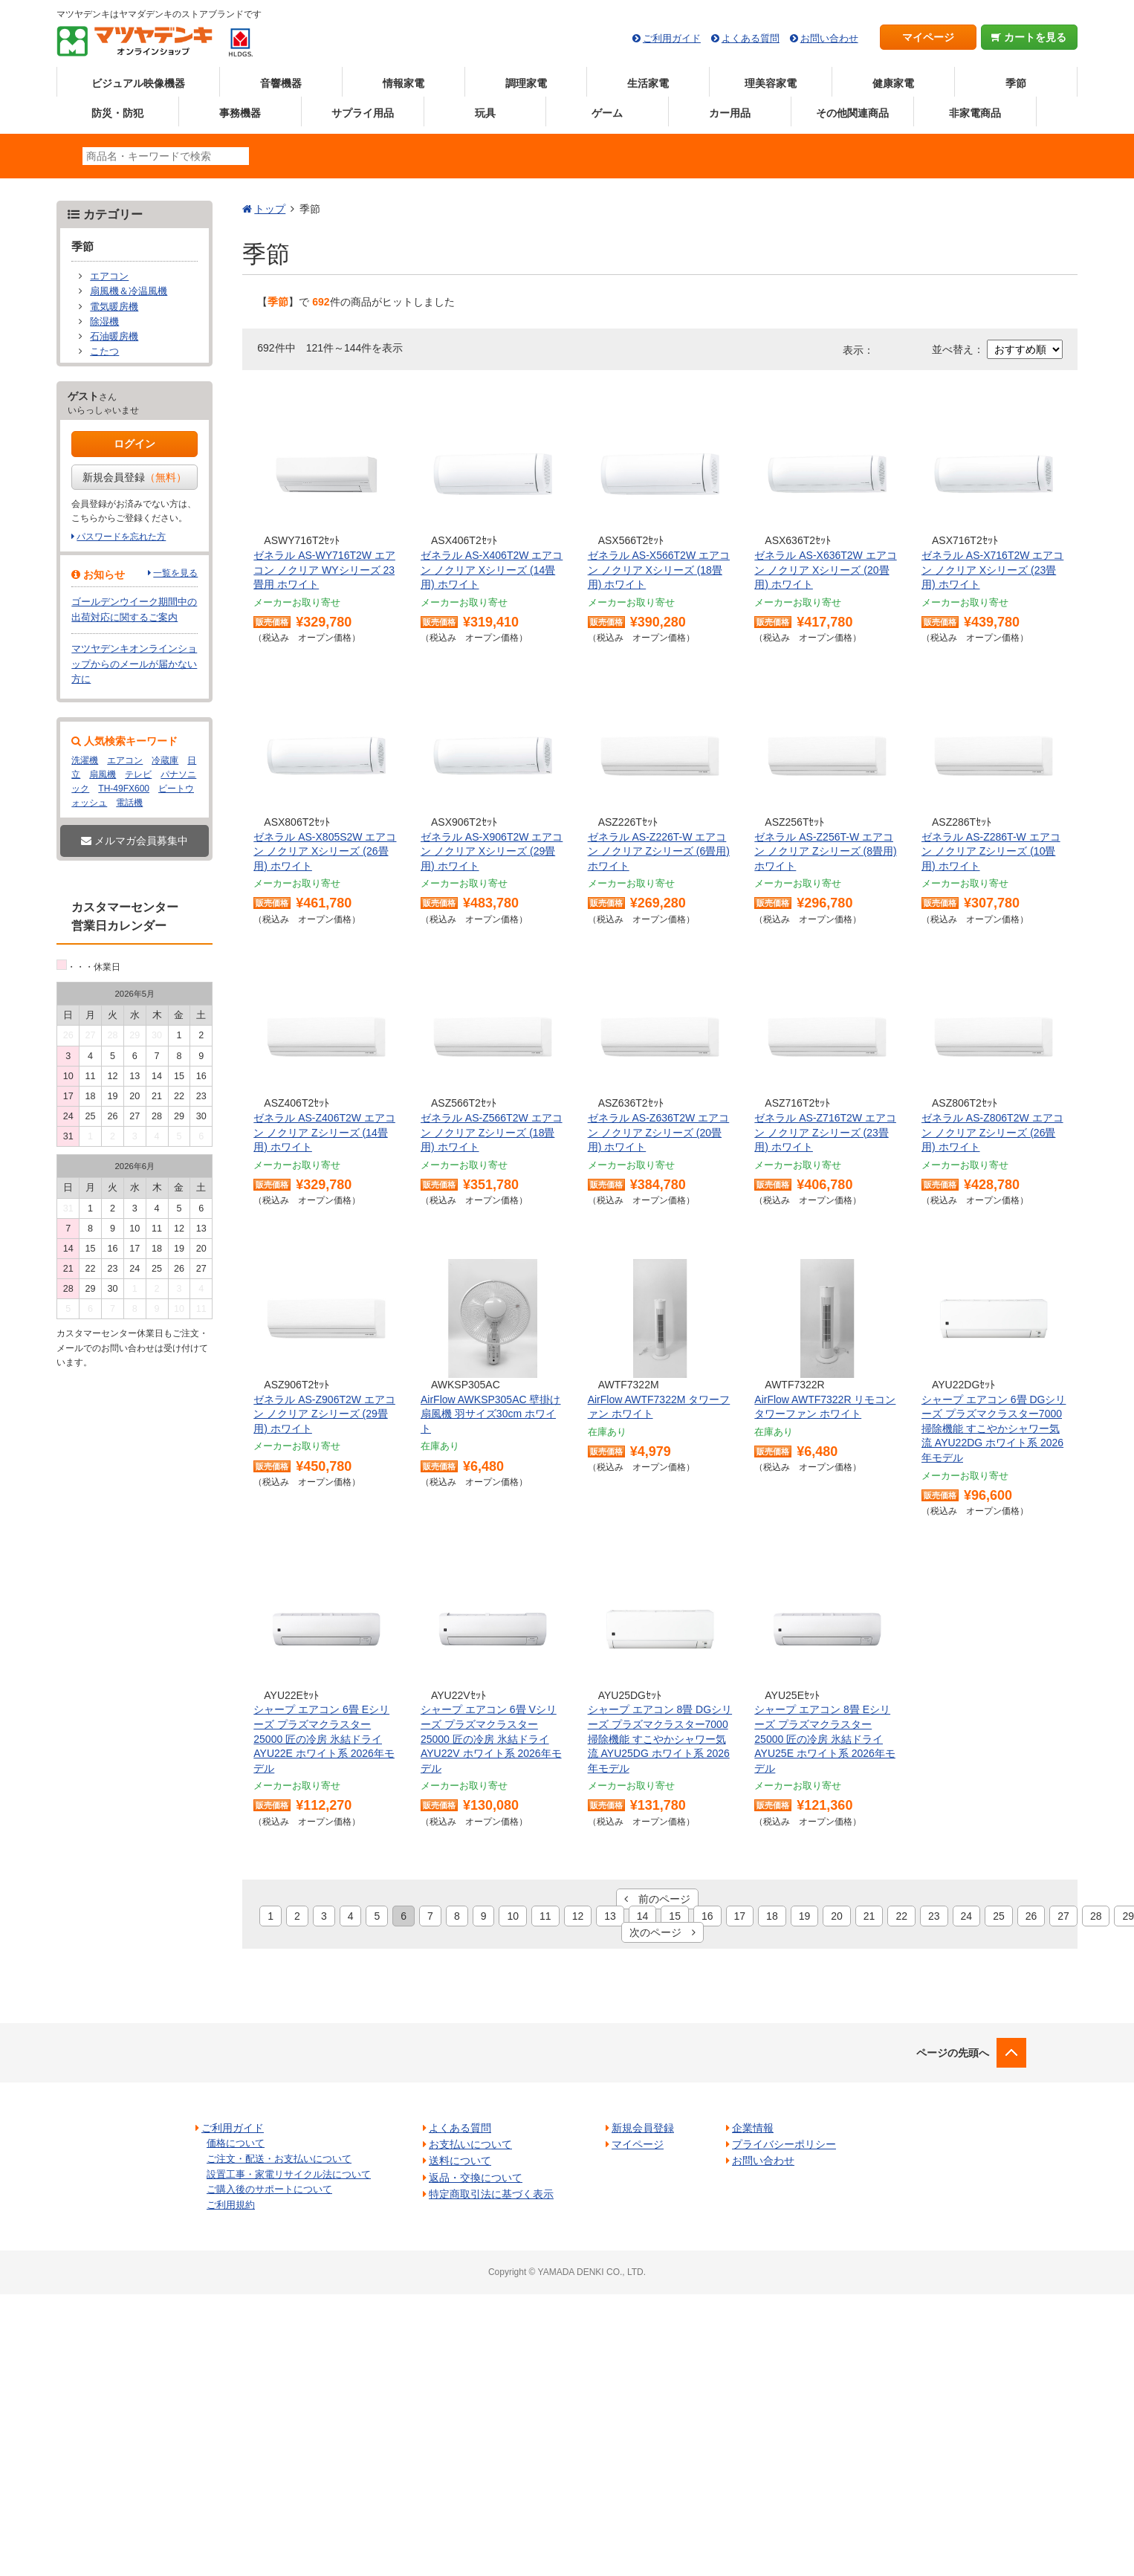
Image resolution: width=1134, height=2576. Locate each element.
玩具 (485, 113)
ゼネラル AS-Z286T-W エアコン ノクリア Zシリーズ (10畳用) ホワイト (990, 851)
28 (1096, 1916)
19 (805, 1916)
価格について (236, 2143)
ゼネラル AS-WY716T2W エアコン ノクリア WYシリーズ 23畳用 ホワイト (324, 569)
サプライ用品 (362, 113)
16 (707, 1916)
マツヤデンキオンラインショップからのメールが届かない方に (134, 664)
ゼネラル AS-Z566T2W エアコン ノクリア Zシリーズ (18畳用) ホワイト (492, 1132)
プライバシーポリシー (784, 2144)
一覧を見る (175, 573)
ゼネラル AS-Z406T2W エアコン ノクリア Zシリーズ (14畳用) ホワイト (324, 1132)
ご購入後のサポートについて (269, 2189)
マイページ (928, 37)
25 (999, 1916)
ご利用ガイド (672, 38)
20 (837, 1916)
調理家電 (526, 83)
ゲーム (607, 113)
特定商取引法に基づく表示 (491, 2194)
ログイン (134, 444)
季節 (1015, 83)
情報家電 (403, 83)
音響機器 (281, 83)
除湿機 (104, 322)
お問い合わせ (829, 38)
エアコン (109, 276)
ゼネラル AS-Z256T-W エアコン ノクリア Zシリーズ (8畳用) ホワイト (825, 851)
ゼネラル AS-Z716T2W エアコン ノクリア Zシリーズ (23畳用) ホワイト (825, 1132)
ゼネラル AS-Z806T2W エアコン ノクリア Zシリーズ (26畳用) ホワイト (992, 1132)
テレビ (138, 774)
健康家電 (893, 83)
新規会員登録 (134, 477)
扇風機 (102, 774)
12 (578, 1916)
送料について (460, 2160)
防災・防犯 (117, 113)
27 (1063, 1916)
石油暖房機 (114, 336)
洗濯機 (84, 760)
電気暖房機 (114, 307)
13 (610, 1916)
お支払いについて (470, 2144)
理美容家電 (771, 83)
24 (967, 1916)
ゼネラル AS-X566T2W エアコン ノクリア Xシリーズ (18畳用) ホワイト (659, 569)
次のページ (662, 1932)
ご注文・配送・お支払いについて (279, 2158)
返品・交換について (475, 2178)
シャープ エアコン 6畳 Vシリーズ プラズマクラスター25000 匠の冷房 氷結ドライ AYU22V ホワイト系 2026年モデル (491, 1738)
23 (934, 1916)
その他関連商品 (852, 113)
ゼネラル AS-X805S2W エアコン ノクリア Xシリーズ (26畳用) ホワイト (324, 851)
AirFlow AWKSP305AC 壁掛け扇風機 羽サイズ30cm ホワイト (491, 1414)
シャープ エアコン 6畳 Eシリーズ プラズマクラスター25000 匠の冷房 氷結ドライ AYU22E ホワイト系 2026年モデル (324, 1738)
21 (869, 1916)
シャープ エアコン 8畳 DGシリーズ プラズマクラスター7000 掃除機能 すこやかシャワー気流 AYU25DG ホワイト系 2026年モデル (660, 1738)
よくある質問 (751, 38)
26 (1031, 1916)
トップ (269, 209)
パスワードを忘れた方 (121, 536)
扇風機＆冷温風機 (128, 291)
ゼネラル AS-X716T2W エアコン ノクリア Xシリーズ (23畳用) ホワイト (992, 569)
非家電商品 (975, 113)
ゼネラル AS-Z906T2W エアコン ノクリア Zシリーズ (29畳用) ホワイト (324, 1414)
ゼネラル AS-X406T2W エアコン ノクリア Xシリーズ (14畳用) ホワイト (492, 569)
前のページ (657, 1899)
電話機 (129, 802)
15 (675, 1916)
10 (513, 1916)
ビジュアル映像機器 (138, 83)
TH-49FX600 (123, 788)
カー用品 (730, 113)
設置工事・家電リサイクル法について (289, 2174)
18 (772, 1916)
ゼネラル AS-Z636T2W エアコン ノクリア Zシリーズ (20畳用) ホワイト (659, 1132)
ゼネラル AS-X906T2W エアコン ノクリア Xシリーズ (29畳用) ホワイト (492, 851)
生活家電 (648, 83)
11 (545, 1916)
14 (643, 1916)
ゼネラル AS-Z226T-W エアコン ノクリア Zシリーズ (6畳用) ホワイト (659, 851)
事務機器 (240, 113)
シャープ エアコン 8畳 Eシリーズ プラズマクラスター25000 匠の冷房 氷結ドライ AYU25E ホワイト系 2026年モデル (824, 1738)
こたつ (104, 351)
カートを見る (1028, 37)
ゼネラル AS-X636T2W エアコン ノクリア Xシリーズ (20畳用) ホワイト (825, 569)
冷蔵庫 (165, 760)
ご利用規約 (231, 2204)
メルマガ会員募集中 (134, 841)
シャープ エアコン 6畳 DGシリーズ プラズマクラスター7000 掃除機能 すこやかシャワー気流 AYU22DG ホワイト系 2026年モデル (993, 1428)
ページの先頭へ (952, 2053)
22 (901, 1916)
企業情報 (753, 2128)
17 (740, 1916)
